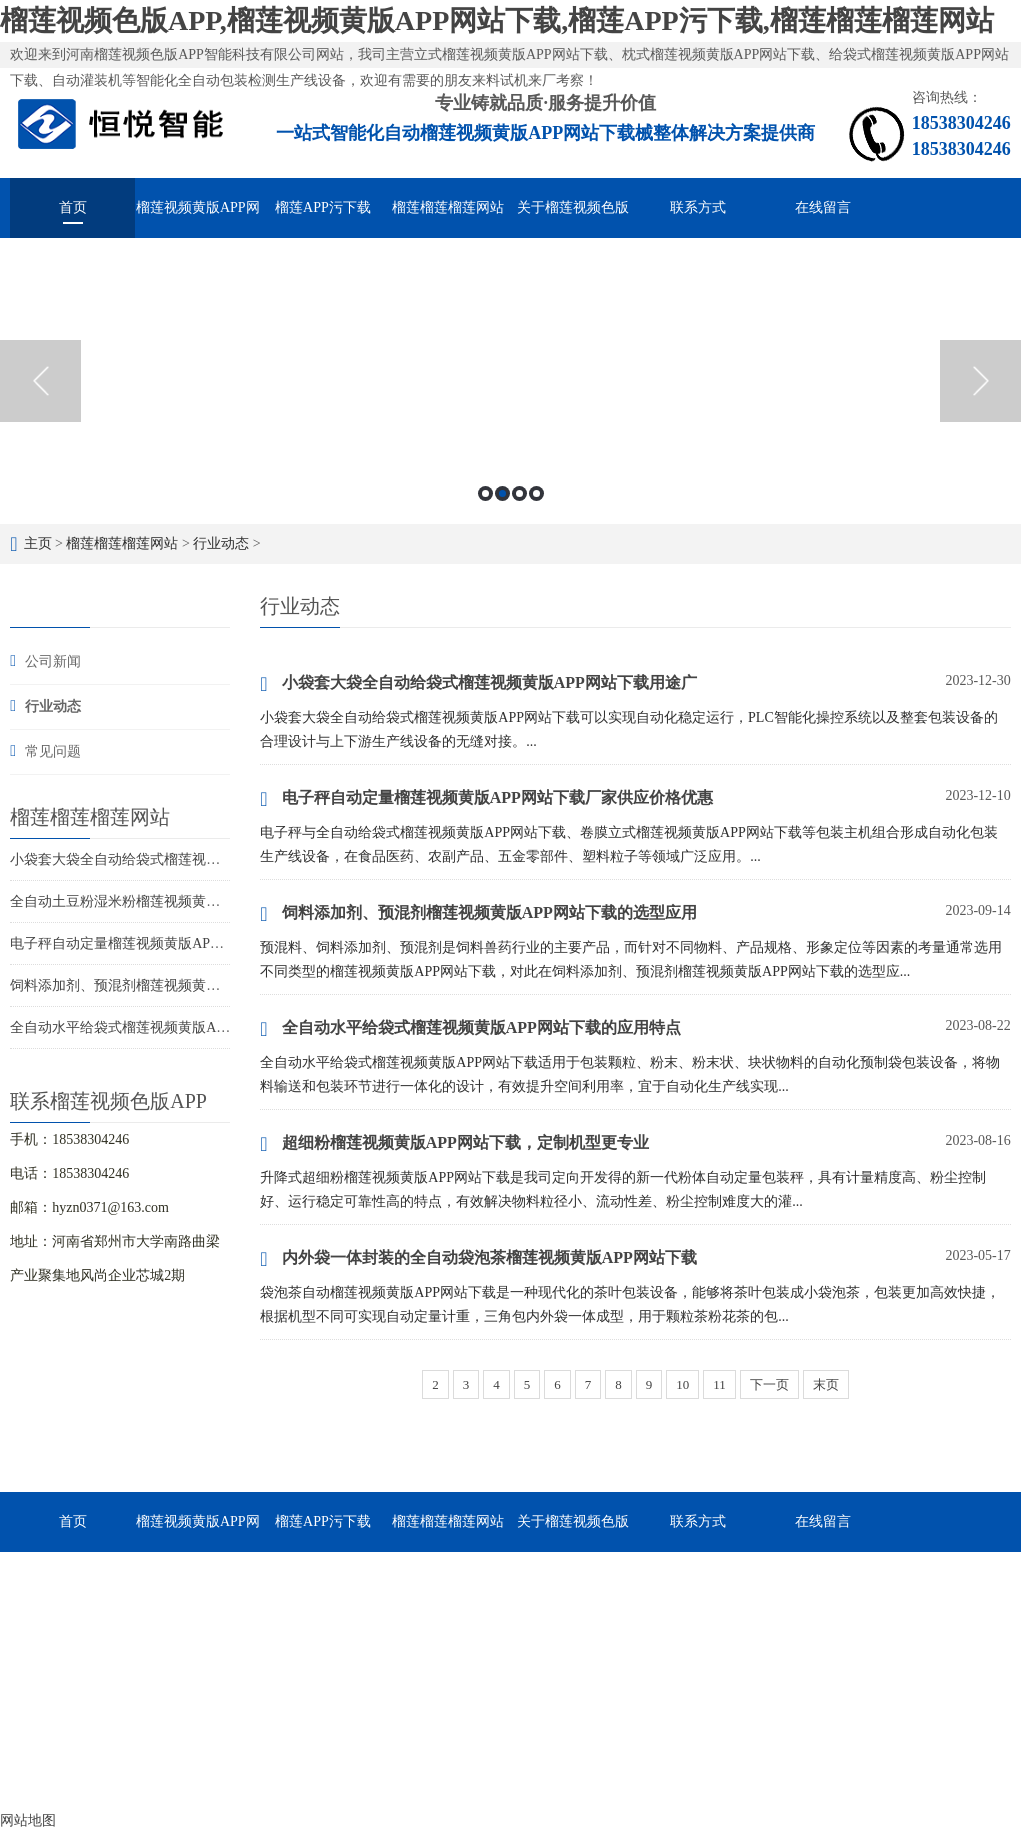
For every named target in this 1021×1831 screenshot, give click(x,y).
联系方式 (698, 207)
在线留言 (823, 207)
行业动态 (221, 543)
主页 (38, 543)
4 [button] (536, 493)
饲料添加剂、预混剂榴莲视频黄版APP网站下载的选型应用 (191, 985)
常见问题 (53, 751)
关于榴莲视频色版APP (573, 219)
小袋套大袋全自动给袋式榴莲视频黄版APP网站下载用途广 (191, 859)
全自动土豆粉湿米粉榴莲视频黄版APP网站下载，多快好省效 (198, 901)
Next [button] (980, 381)
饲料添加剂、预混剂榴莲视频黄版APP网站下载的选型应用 (478, 914)
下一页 (769, 1384)
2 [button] (502, 493)
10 (682, 1384)
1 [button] (485, 493)
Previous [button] (40, 381)
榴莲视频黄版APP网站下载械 (198, 219)
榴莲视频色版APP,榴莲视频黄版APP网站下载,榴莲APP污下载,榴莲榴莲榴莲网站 (497, 20)
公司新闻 (53, 661)
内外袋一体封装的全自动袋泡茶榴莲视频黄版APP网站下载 (478, 1259)
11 (719, 1384)
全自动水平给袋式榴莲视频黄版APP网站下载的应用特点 (184, 1027)
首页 (73, 207)
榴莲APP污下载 (323, 207)
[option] (510, 381)
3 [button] (519, 493)
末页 (826, 1384)
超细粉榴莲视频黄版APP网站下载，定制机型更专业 (454, 1144)
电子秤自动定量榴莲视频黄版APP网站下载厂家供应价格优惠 (198, 943)
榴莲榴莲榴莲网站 (448, 207)
